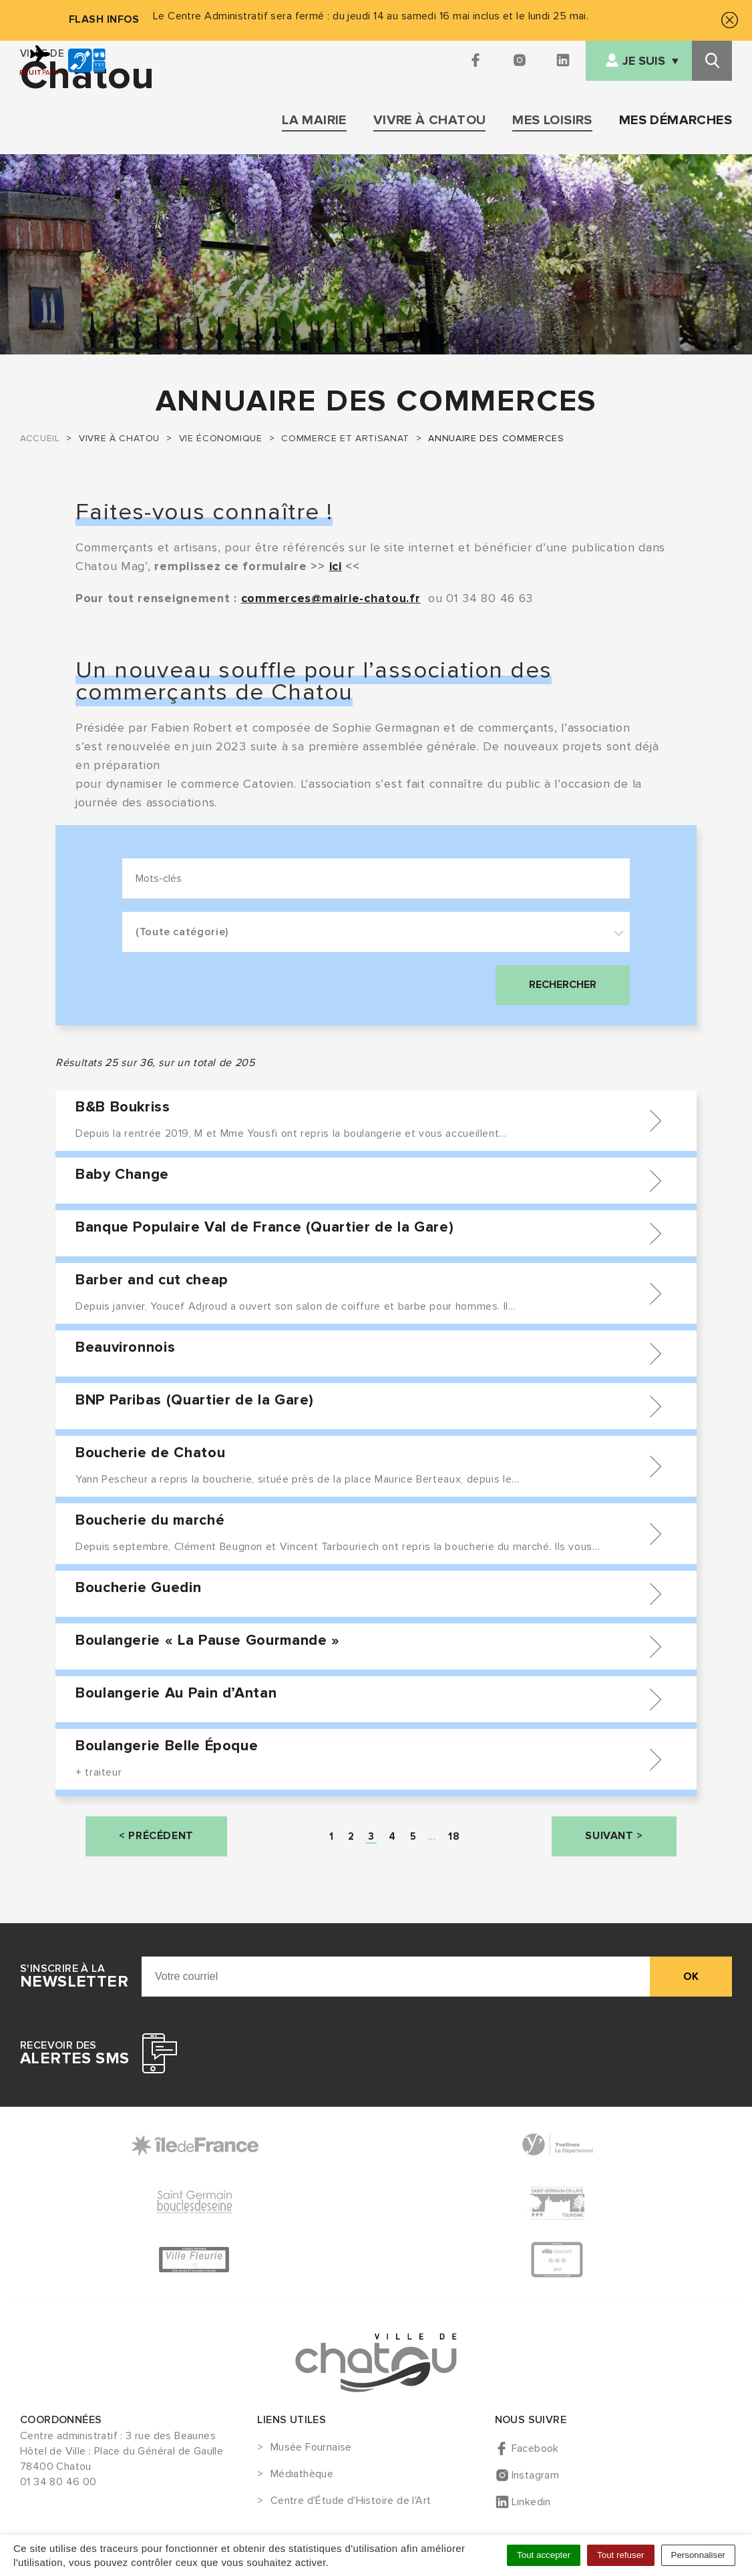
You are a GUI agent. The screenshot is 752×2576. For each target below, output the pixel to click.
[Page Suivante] (614, 1836)
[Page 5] (413, 1836)
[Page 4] (392, 1836)
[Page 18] (453, 1836)
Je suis (643, 61)
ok (691, 1976)
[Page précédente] (156, 1836)
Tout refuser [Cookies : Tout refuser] (620, 2555)
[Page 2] (351, 1836)
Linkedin (531, 2502)
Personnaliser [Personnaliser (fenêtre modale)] (698, 2555)
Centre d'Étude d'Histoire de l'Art (350, 2501)
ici (335, 566)
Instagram (536, 2475)
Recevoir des (74, 2053)
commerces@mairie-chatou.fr (331, 598)
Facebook (535, 2448)
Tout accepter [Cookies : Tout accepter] (543, 2555)
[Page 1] (331, 1836)
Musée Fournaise (311, 2448)
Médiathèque (301, 2475)
